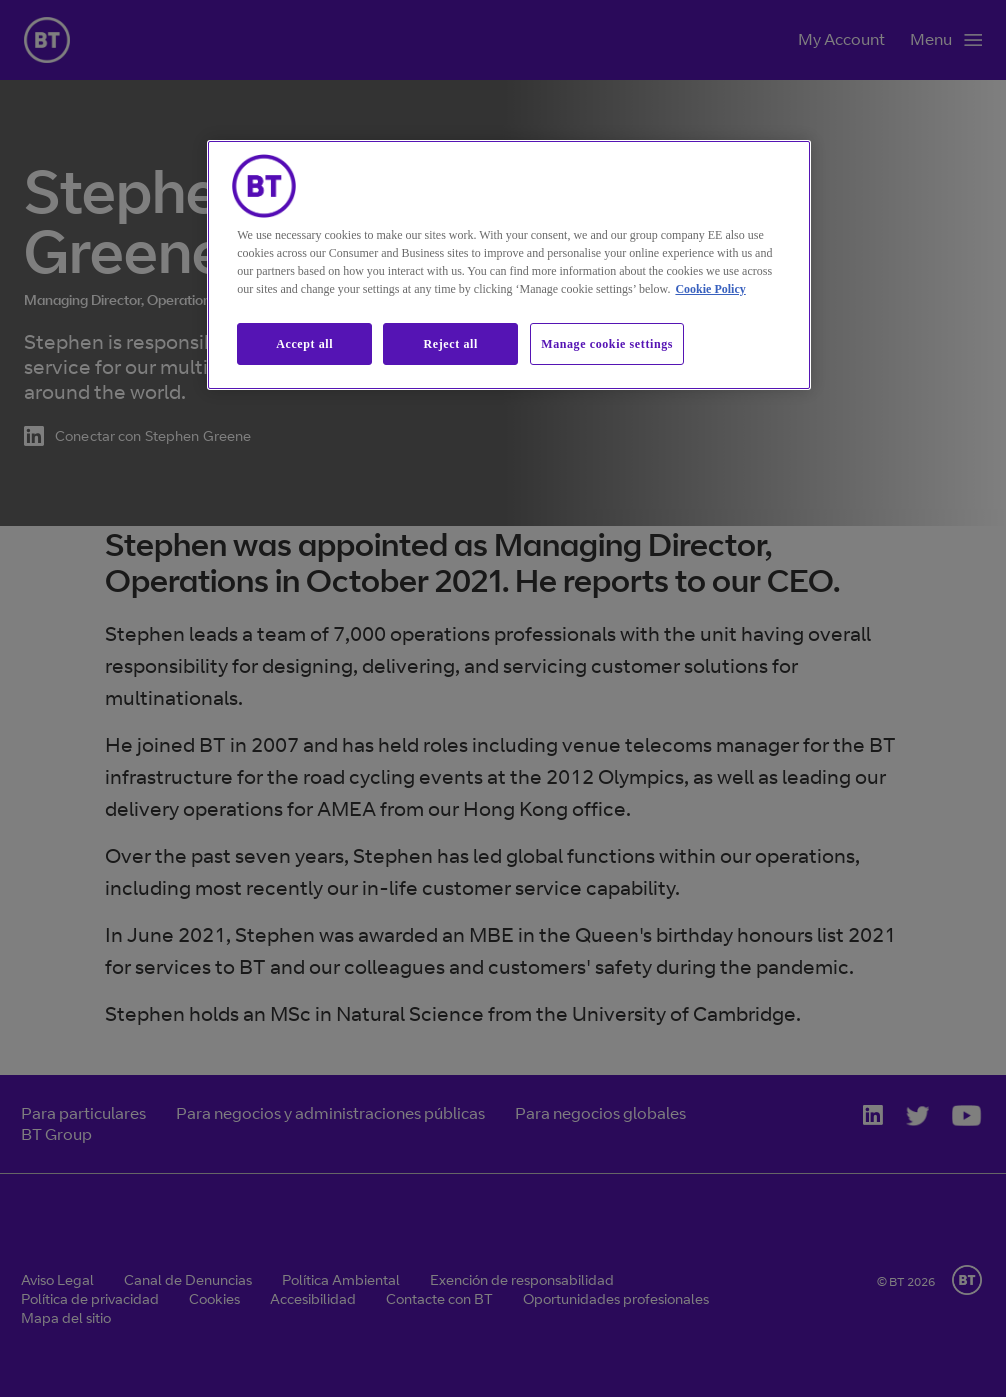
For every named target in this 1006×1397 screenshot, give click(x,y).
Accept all (304, 344)
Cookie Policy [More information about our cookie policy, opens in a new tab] (710, 289)
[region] (509, 265)
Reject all (451, 344)
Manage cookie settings (607, 344)
